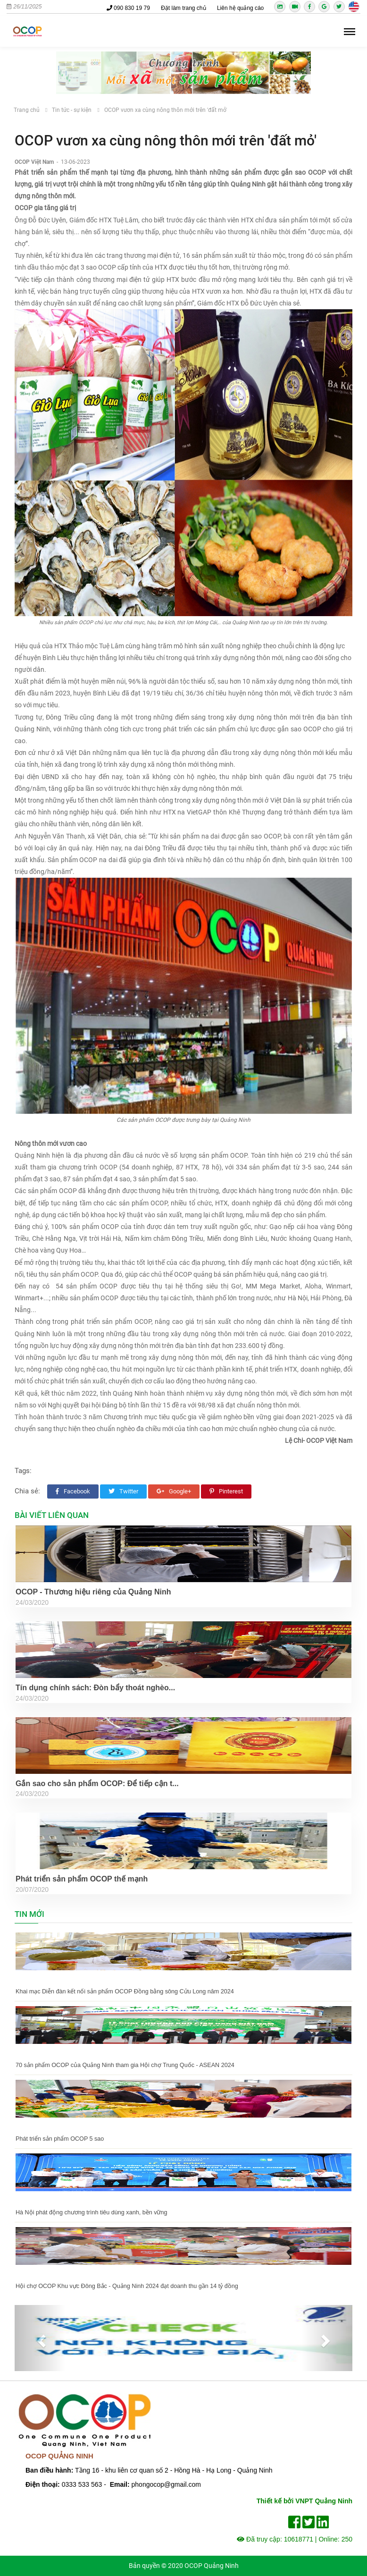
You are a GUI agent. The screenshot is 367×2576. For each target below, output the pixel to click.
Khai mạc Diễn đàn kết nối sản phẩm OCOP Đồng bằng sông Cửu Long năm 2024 (125, 1991)
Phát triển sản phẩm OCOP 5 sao (60, 2138)
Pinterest (226, 1491)
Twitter (123, 1491)
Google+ (174, 1491)
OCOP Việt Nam (35, 162)
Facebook (73, 1491)
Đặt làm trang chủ (183, 8)
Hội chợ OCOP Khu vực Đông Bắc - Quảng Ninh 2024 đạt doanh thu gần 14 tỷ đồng (127, 2286)
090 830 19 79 (128, 8)
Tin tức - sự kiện (72, 110)
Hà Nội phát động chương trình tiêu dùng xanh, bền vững (91, 2212)
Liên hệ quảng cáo (240, 8)
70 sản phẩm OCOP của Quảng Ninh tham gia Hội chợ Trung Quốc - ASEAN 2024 (125, 2065)
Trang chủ (27, 110)
